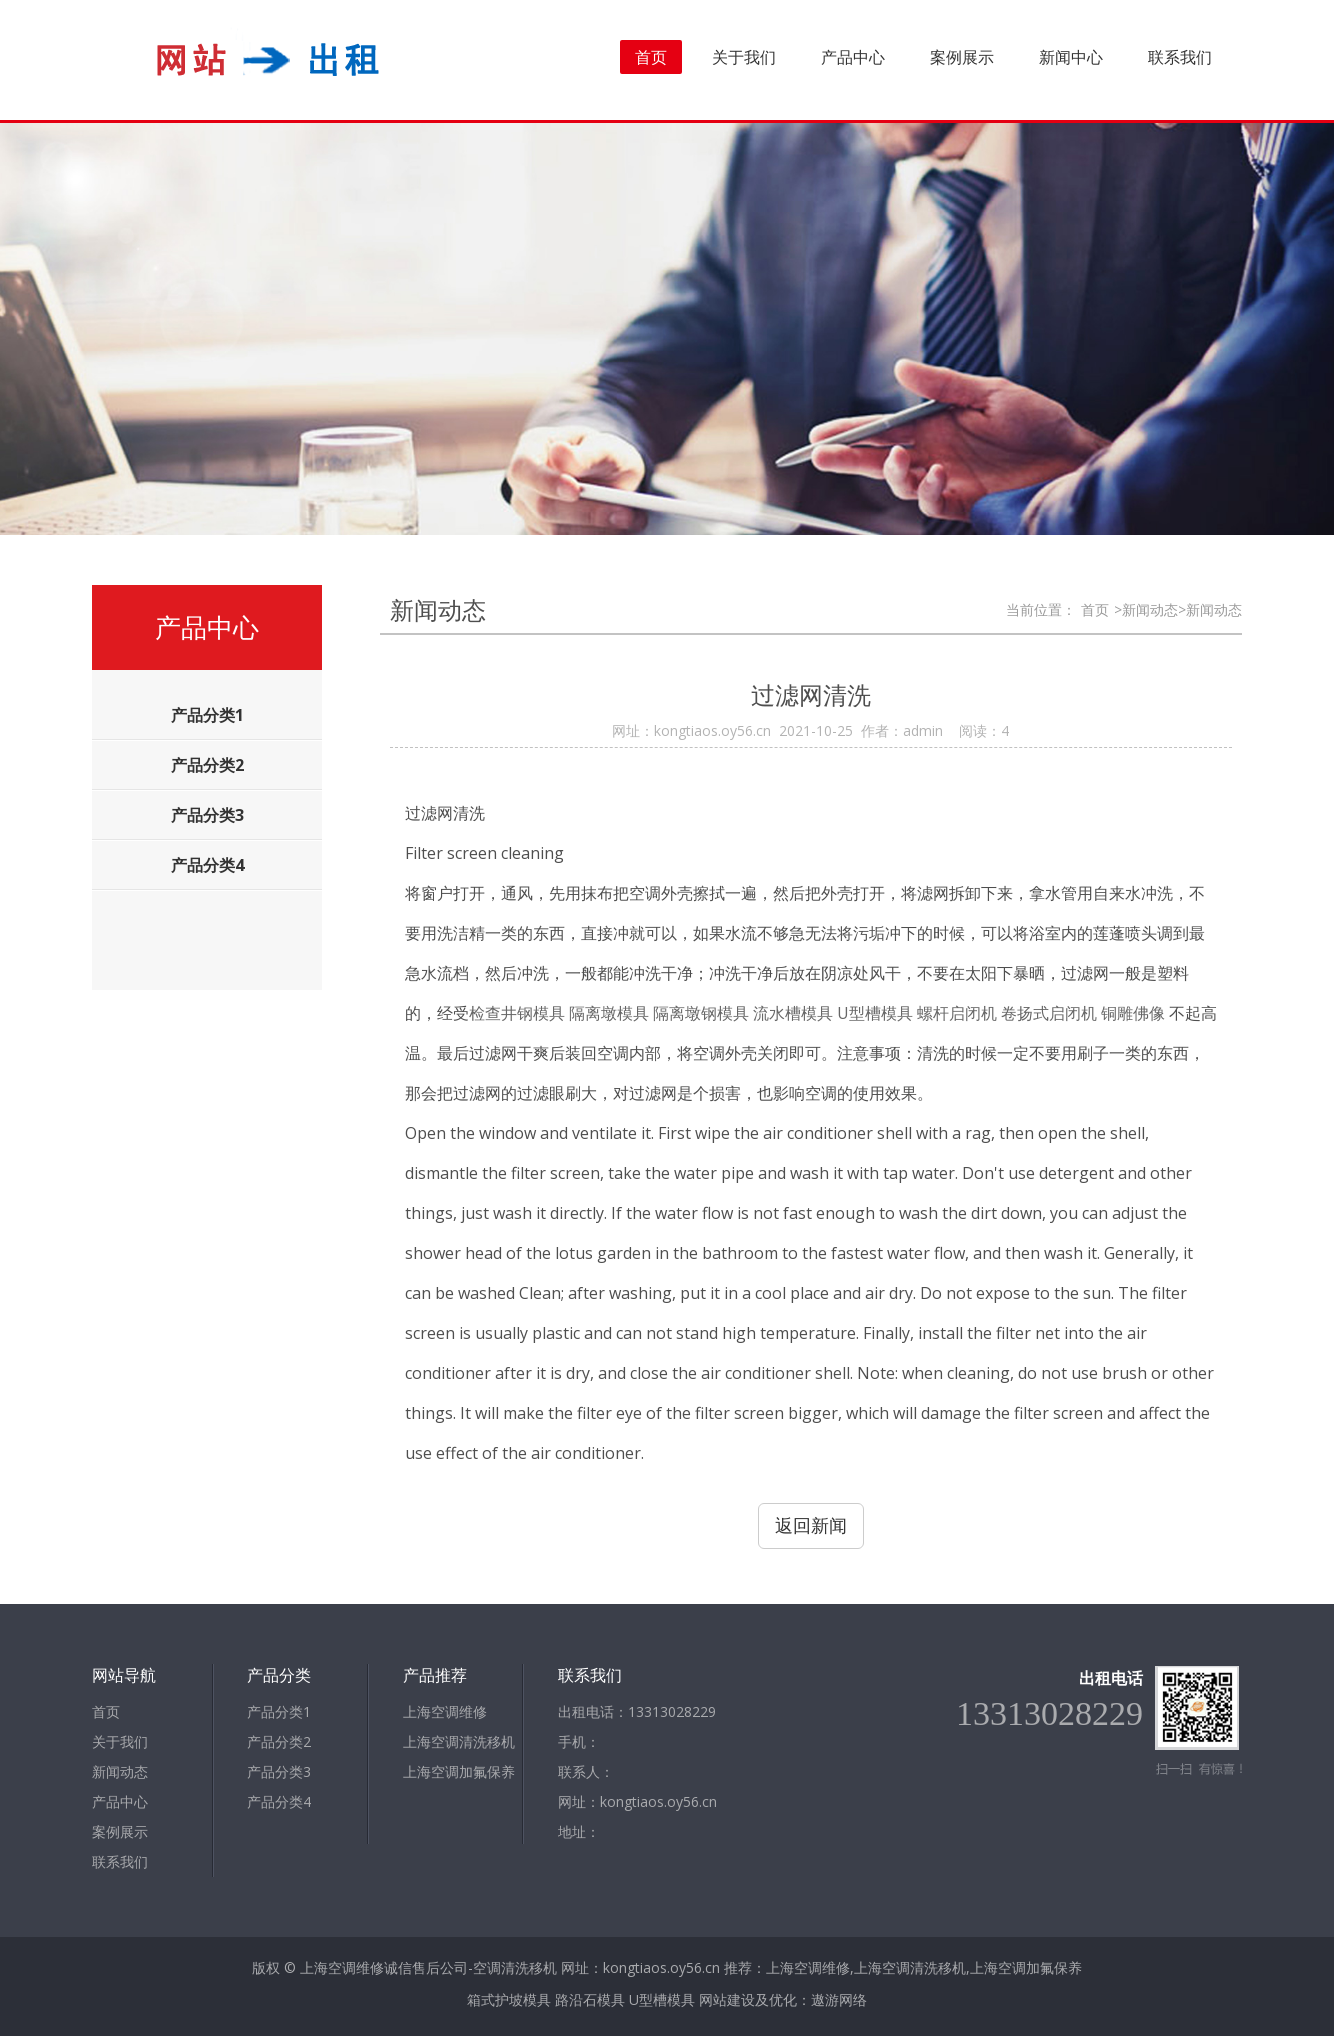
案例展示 (962, 57)
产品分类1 (279, 1711)
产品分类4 (279, 1801)
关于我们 (744, 57)
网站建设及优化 (748, 1999)
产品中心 (853, 57)
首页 (651, 57)
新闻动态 (120, 1771)
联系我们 (1180, 57)
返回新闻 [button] (811, 1525)
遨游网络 (839, 1999)
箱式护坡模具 (509, 1999)
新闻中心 (1071, 57)
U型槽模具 (662, 1999)
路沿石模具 (590, 1999)
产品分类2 (279, 1741)
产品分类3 (279, 1771)
